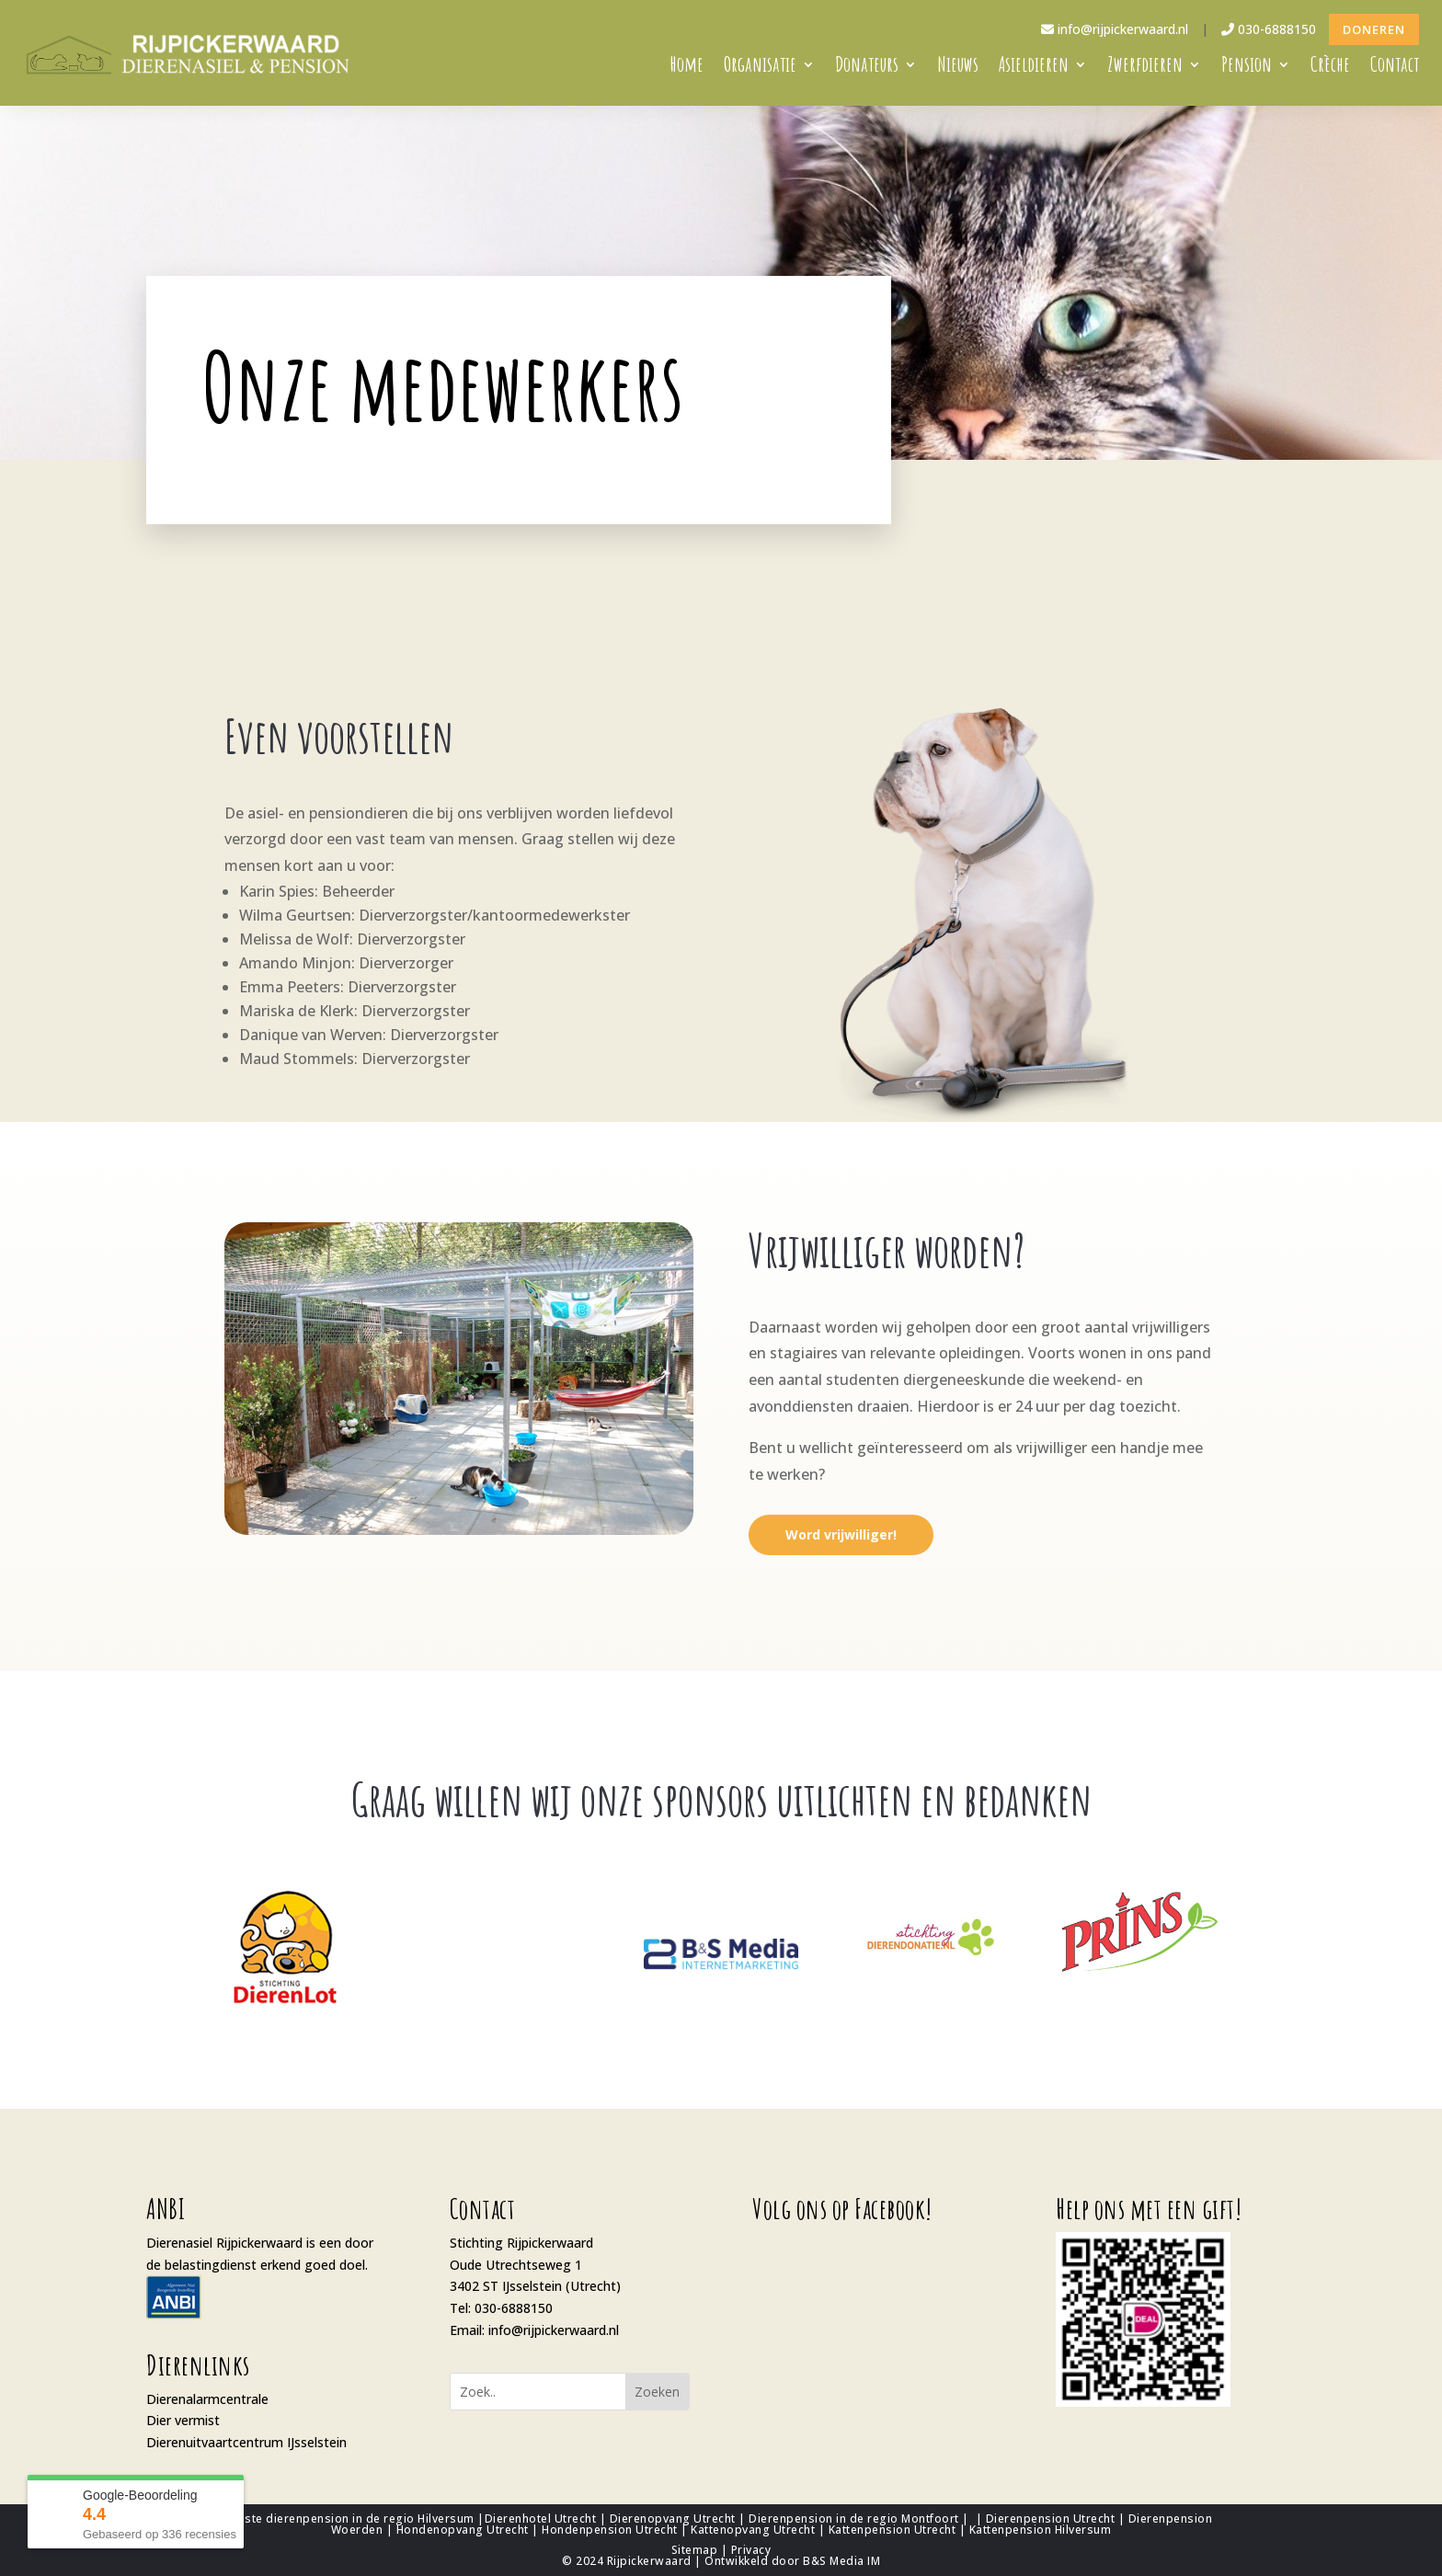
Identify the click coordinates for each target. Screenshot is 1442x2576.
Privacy (751, 2550)
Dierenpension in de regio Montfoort (854, 2518)
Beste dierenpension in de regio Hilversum (352, 2518)
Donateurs (866, 67)
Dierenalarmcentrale (207, 2399)
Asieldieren (1034, 67)
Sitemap (694, 2550)
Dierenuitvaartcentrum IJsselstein (246, 2442)
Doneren (1374, 29)
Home (687, 67)
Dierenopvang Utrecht (673, 2518)
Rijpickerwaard (649, 2561)
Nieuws (957, 67)
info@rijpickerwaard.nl (1114, 29)
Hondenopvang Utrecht (462, 2529)
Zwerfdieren (1145, 67)
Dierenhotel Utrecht (541, 2518)
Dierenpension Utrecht (1051, 2518)
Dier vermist (183, 2420)
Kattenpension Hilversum (1040, 2529)
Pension (1246, 67)
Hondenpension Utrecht (610, 2529)
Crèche (1330, 67)
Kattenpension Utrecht (892, 2529)
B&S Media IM (841, 2561)
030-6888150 (1268, 29)
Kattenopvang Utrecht (753, 2529)
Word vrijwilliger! (841, 1534)
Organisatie (760, 67)
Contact (1394, 67)
